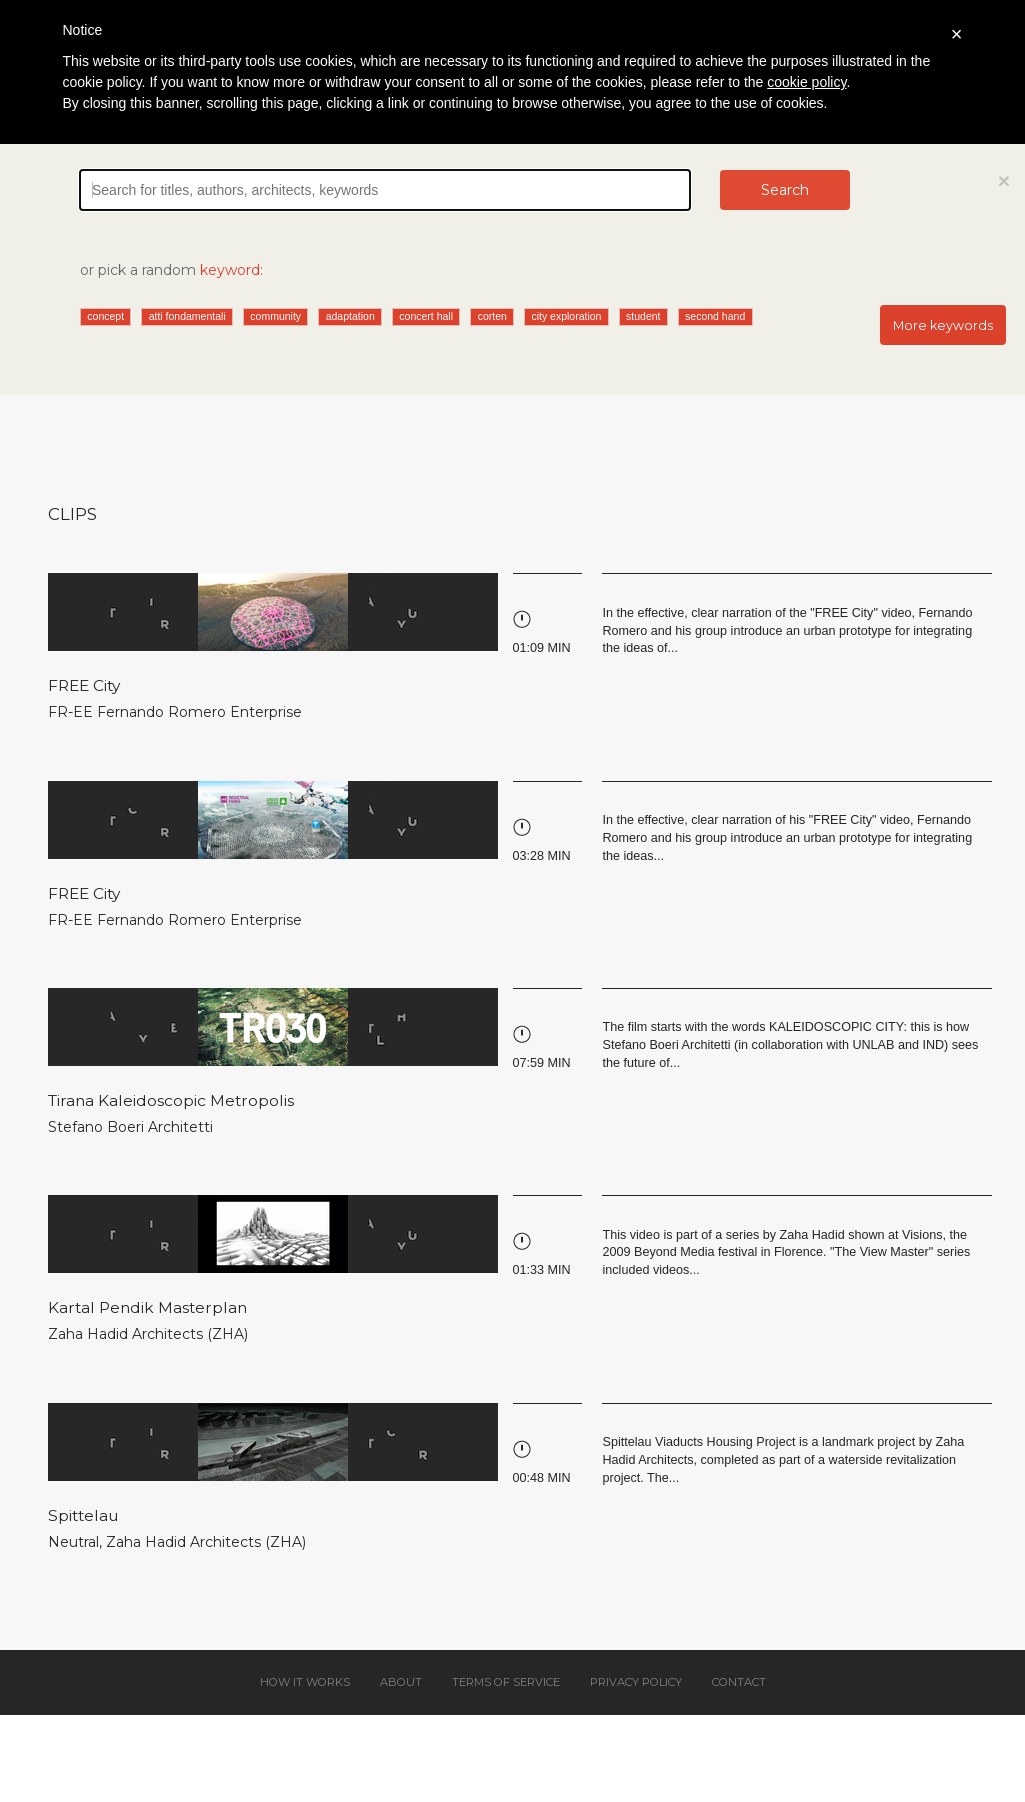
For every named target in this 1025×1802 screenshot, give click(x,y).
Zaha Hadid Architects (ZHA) (148, 1334)
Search (785, 190)
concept (105, 316)
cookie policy (806, 82)
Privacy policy (636, 1682)
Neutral (73, 1542)
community (275, 316)
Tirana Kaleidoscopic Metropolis (171, 1100)
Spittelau (83, 1515)
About (401, 1682)
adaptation (350, 316)
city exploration (566, 316)
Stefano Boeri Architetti (130, 1127)
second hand (715, 316)
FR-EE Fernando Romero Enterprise (175, 712)
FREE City (84, 685)
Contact (739, 1682)
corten (492, 316)
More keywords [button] (943, 325)
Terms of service (506, 1682)
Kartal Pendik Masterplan (147, 1307)
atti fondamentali (187, 316)
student (643, 316)
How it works (305, 1682)
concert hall (426, 316)
